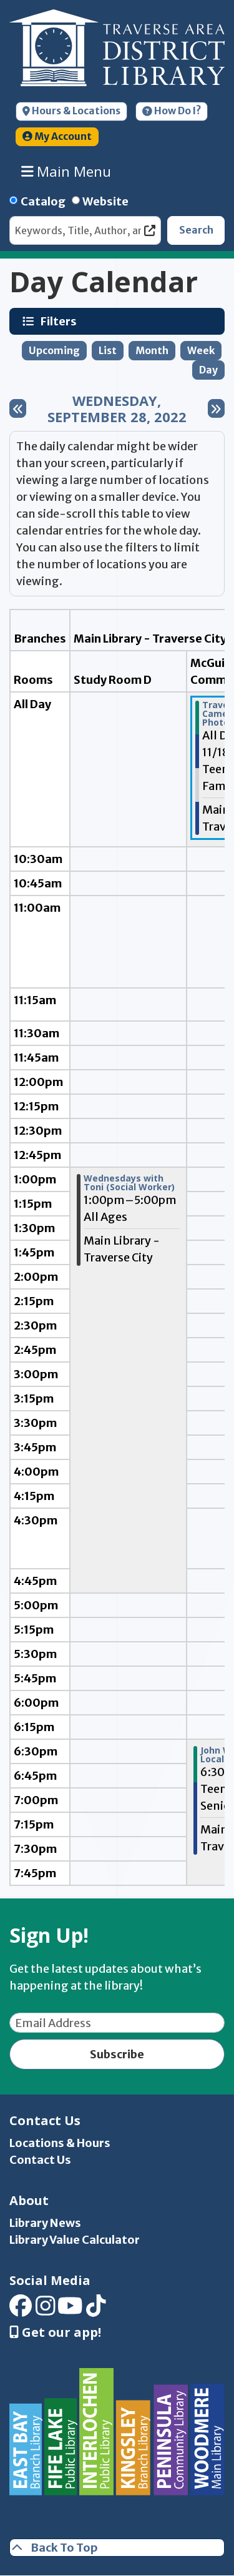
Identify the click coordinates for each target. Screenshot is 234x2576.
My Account (57, 136)
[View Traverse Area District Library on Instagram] (46, 2310)
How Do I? (171, 111)
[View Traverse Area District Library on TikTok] (96, 2310)
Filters (60, 321)
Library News (45, 2223)
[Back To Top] (117, 2548)
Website (105, 201)
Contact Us (40, 2160)
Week (201, 351)
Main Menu (66, 171)
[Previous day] (17, 408)
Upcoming (54, 351)
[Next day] (216, 408)
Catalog (43, 201)
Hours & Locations (71, 111)
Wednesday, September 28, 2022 (117, 408)
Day (208, 370)
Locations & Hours (59, 2143)
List (108, 351)
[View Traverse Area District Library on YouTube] (70, 2310)
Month (151, 351)
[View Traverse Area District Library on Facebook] (20, 2310)
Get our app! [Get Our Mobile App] (55, 2332)
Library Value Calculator (74, 2240)
